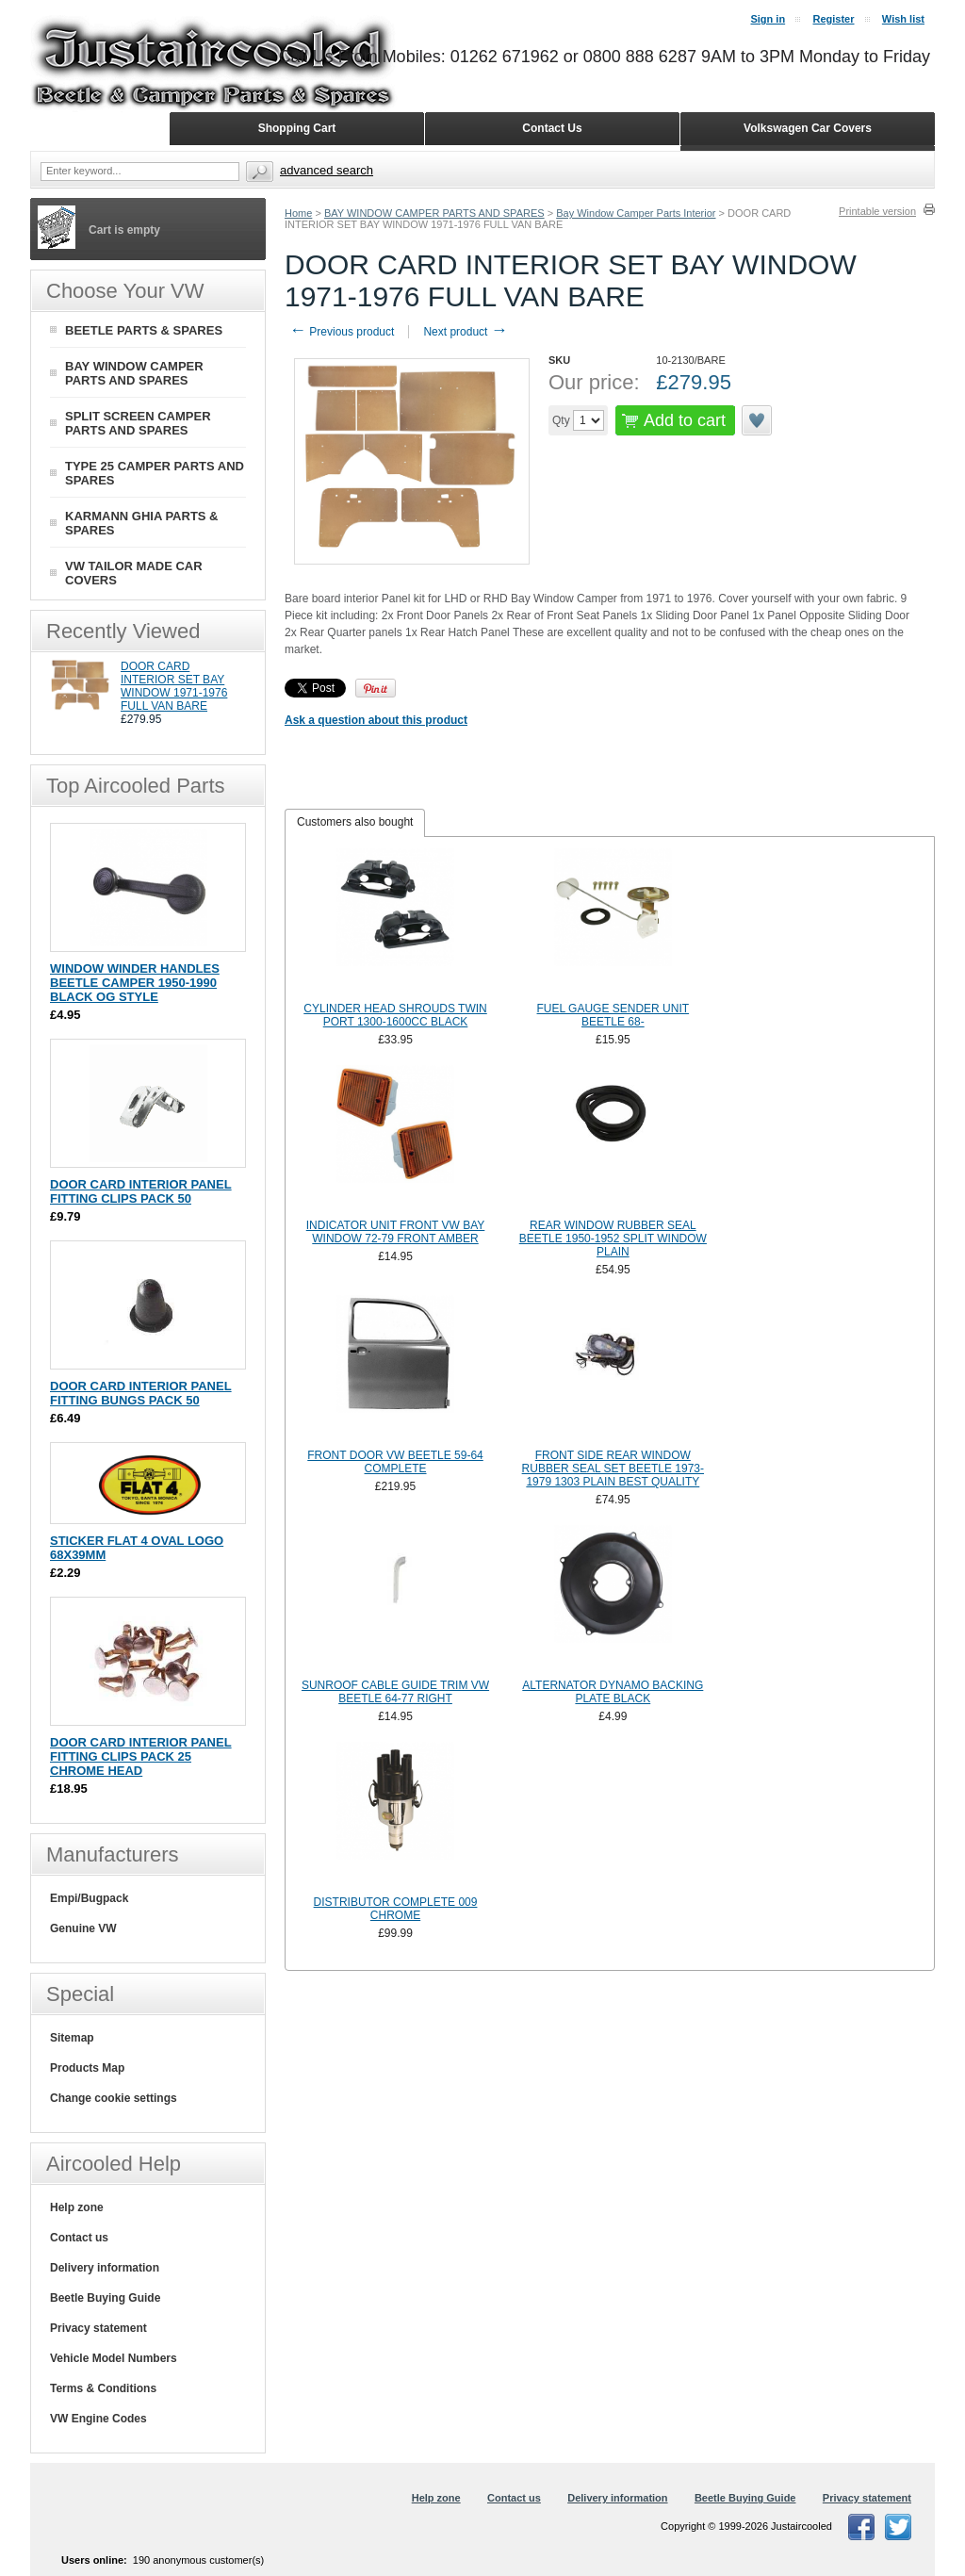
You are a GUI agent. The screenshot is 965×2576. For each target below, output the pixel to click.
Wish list (903, 19)
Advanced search (326, 170)
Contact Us (551, 128)
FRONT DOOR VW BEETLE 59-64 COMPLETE (395, 1462)
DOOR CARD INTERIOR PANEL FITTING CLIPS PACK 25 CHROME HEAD (141, 1756)
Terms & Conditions (103, 2388)
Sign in (767, 19)
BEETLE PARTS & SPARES (143, 330)
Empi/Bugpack (89, 1898)
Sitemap (72, 2037)
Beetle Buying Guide (105, 2298)
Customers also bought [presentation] (355, 822)
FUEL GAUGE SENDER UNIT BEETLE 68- (613, 1015)
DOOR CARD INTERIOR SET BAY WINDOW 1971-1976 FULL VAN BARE (174, 686)
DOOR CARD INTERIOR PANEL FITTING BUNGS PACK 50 (141, 1393)
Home (298, 213)
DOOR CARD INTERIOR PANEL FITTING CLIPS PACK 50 (141, 1191)
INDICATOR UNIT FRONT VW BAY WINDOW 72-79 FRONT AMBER (395, 1232)
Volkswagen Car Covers (808, 128)
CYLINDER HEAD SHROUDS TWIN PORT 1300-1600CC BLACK (394, 1015)
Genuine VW (83, 1928)
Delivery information (104, 2267)
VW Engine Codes (98, 2418)
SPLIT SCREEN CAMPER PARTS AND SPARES (138, 423)
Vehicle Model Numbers (113, 2358)
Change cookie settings (113, 2098)
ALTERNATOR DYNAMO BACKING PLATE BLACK (612, 1692)
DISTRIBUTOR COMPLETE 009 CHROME (396, 1908)
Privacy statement (98, 2328)
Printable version (877, 211)
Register (833, 19)
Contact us (79, 2237)
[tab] (355, 823)
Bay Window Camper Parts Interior (635, 213)
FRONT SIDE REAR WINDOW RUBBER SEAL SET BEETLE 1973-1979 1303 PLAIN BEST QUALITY (613, 1468)
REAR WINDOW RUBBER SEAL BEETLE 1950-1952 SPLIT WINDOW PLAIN (613, 1238)
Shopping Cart (297, 128)
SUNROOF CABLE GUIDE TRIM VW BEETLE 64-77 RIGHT (395, 1692)
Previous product (341, 331)
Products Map (87, 2068)
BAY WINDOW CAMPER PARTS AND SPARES (434, 213)
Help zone (77, 2207)
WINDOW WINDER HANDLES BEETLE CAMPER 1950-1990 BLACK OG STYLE (135, 982)
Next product (465, 331)
